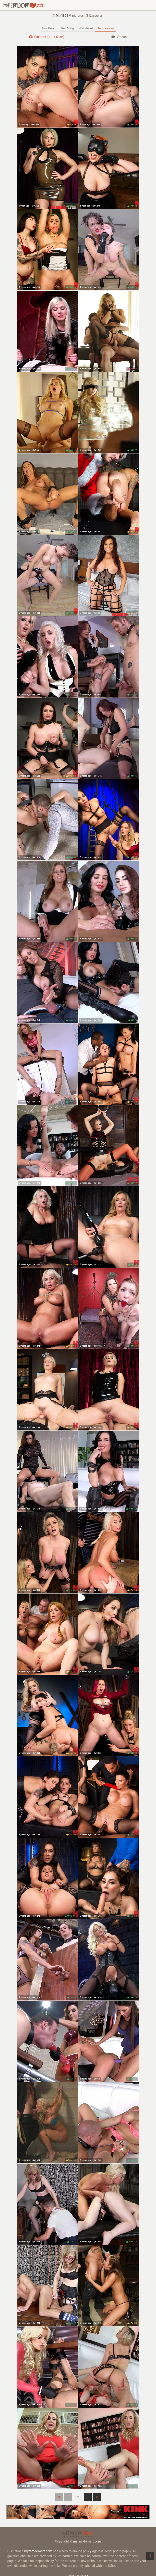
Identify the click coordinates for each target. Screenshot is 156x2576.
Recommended (106, 28)
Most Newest (49, 28)
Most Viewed (86, 28)
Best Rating (67, 28)
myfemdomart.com (87, 2541)
